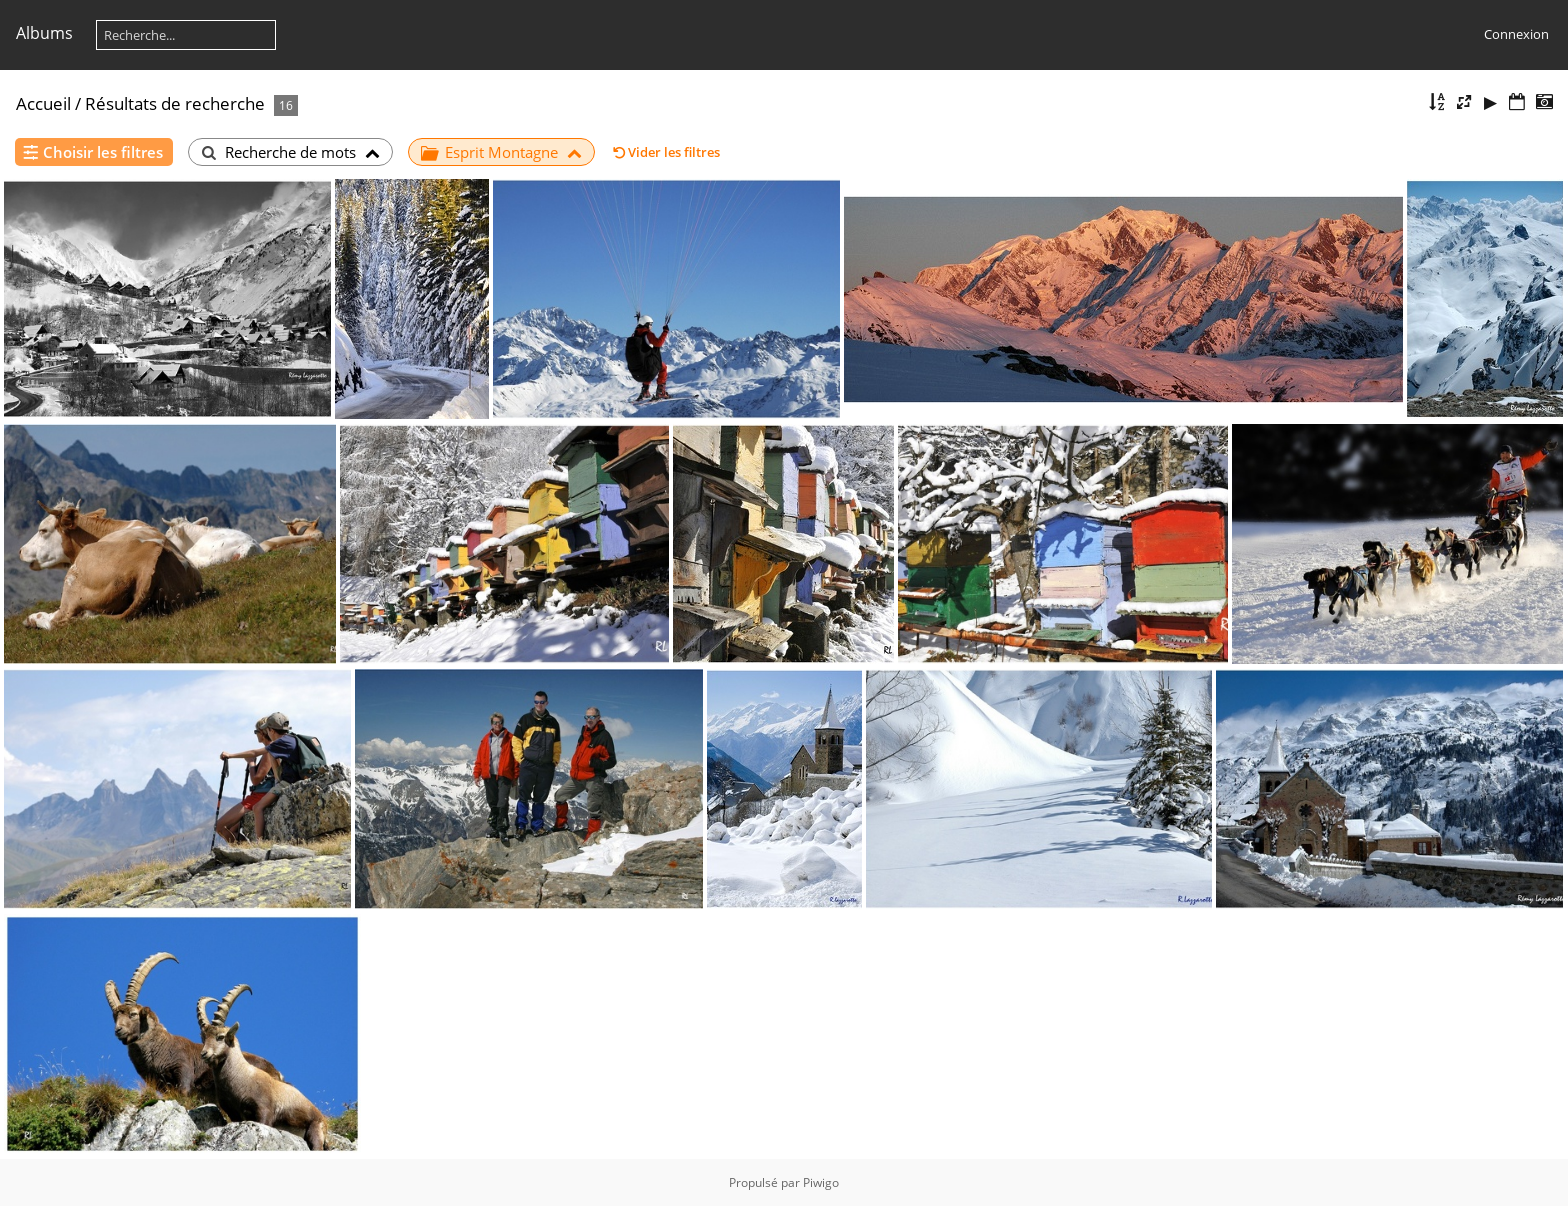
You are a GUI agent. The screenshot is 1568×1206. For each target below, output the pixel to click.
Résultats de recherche (175, 103)
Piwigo (821, 1182)
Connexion (1516, 34)
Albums (44, 33)
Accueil (43, 103)
